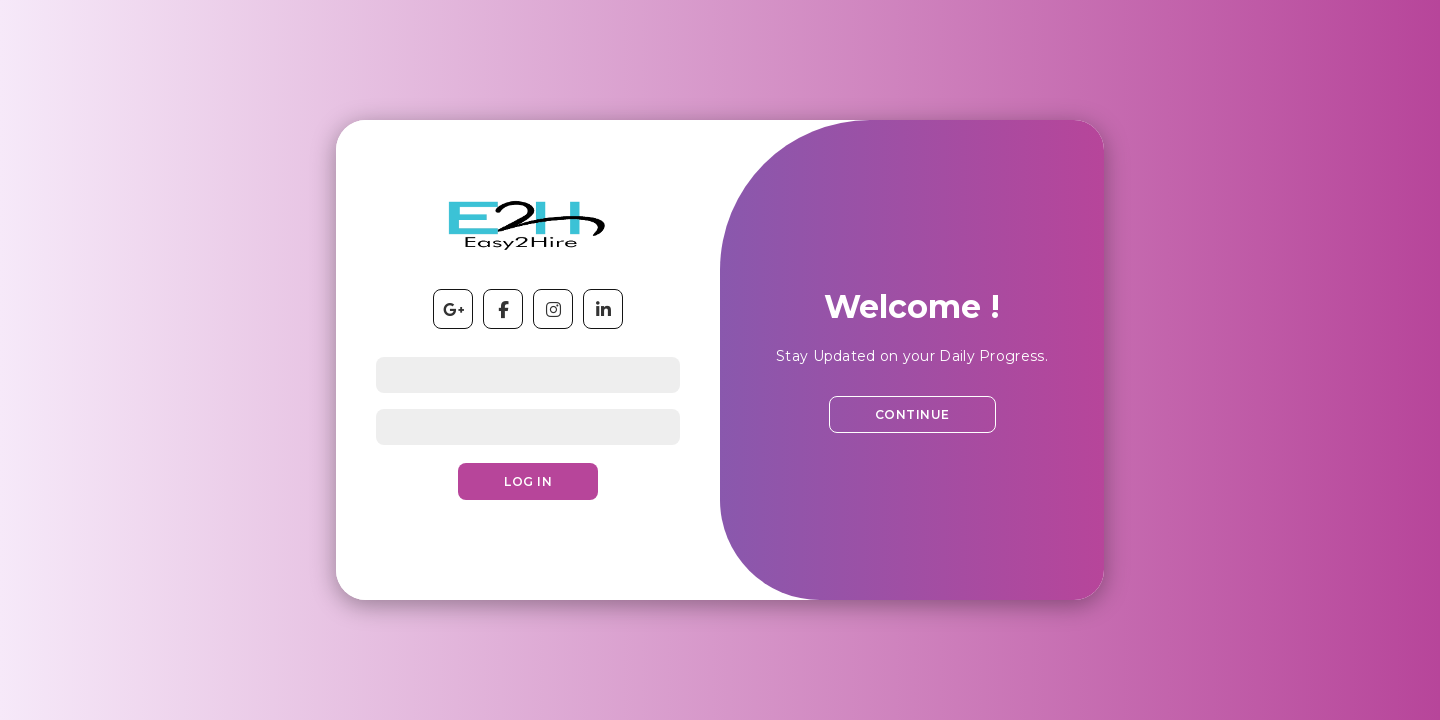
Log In (528, 481)
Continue (912, 414)
